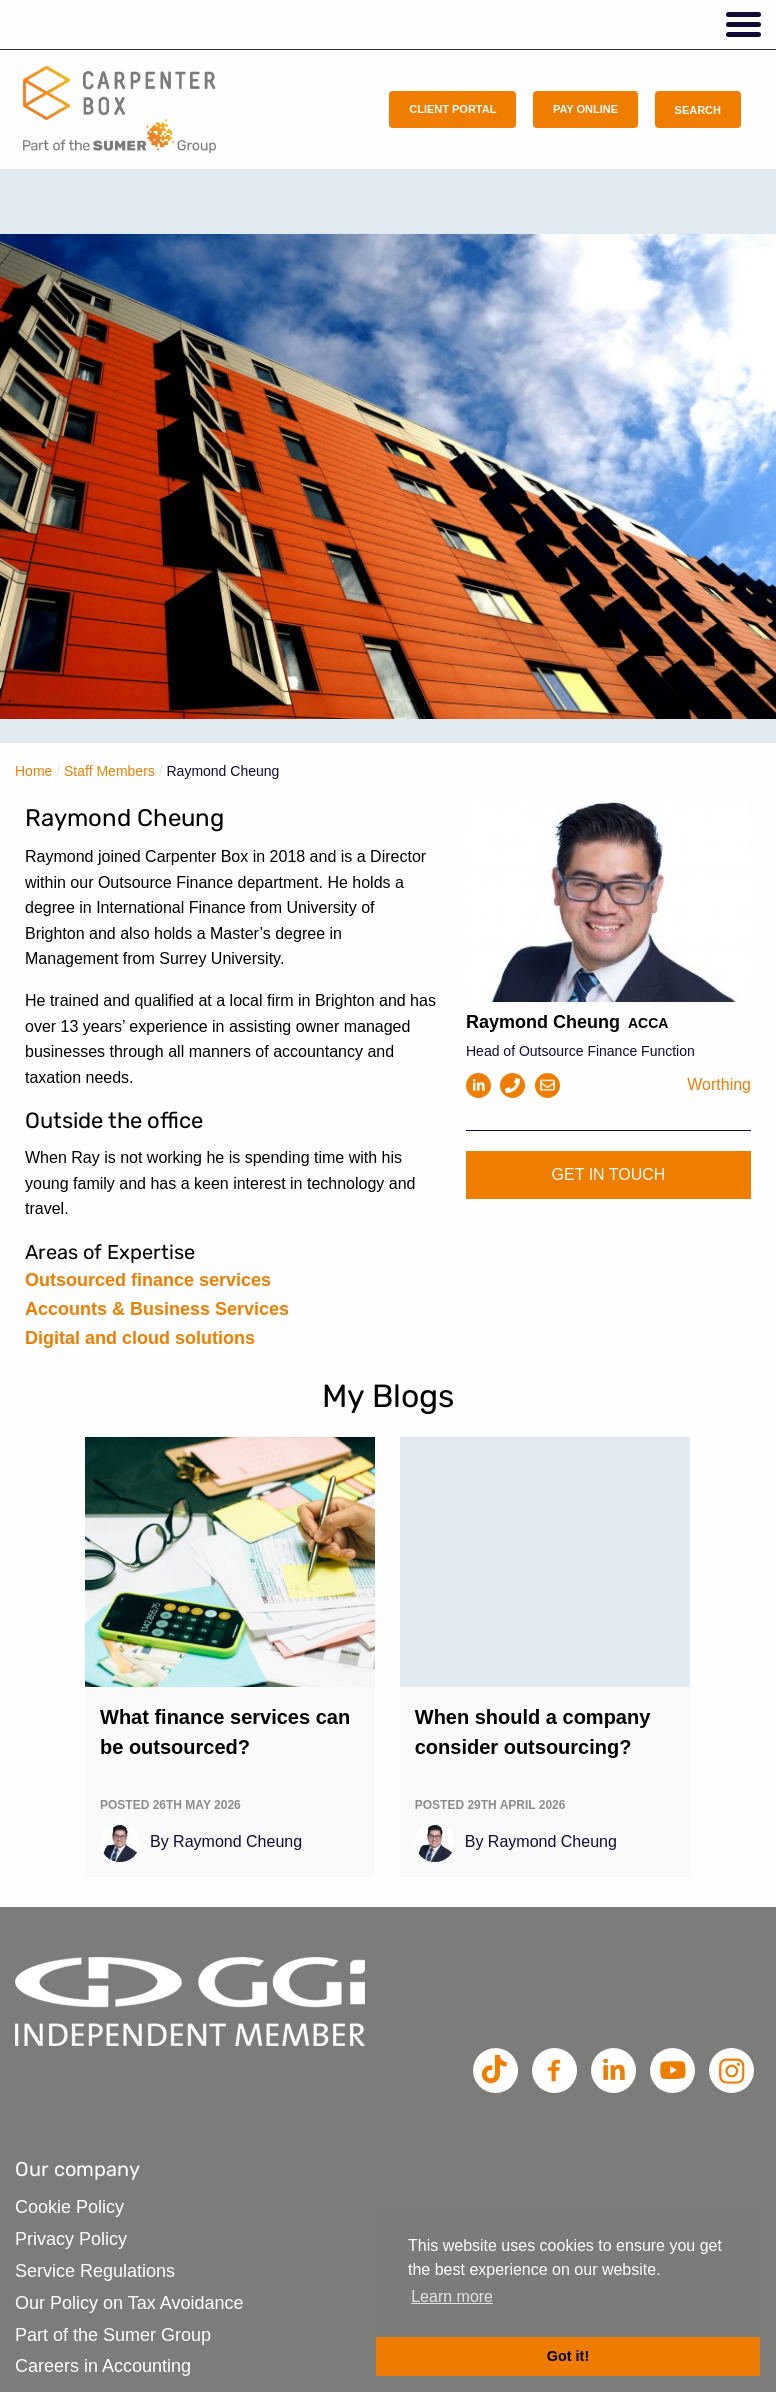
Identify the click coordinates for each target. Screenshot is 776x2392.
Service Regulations (95, 2271)
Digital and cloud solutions (140, 1338)
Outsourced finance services (148, 1280)
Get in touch (609, 1174)
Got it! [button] (568, 2356)
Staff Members (109, 771)
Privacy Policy (71, 2239)
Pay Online (585, 109)
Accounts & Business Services (157, 1309)
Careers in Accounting (103, 2366)
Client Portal (452, 109)
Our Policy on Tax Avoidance (129, 2303)
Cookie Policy (69, 2207)
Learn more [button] (452, 2296)
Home (33, 771)
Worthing (719, 1084)
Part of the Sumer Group (113, 2335)
